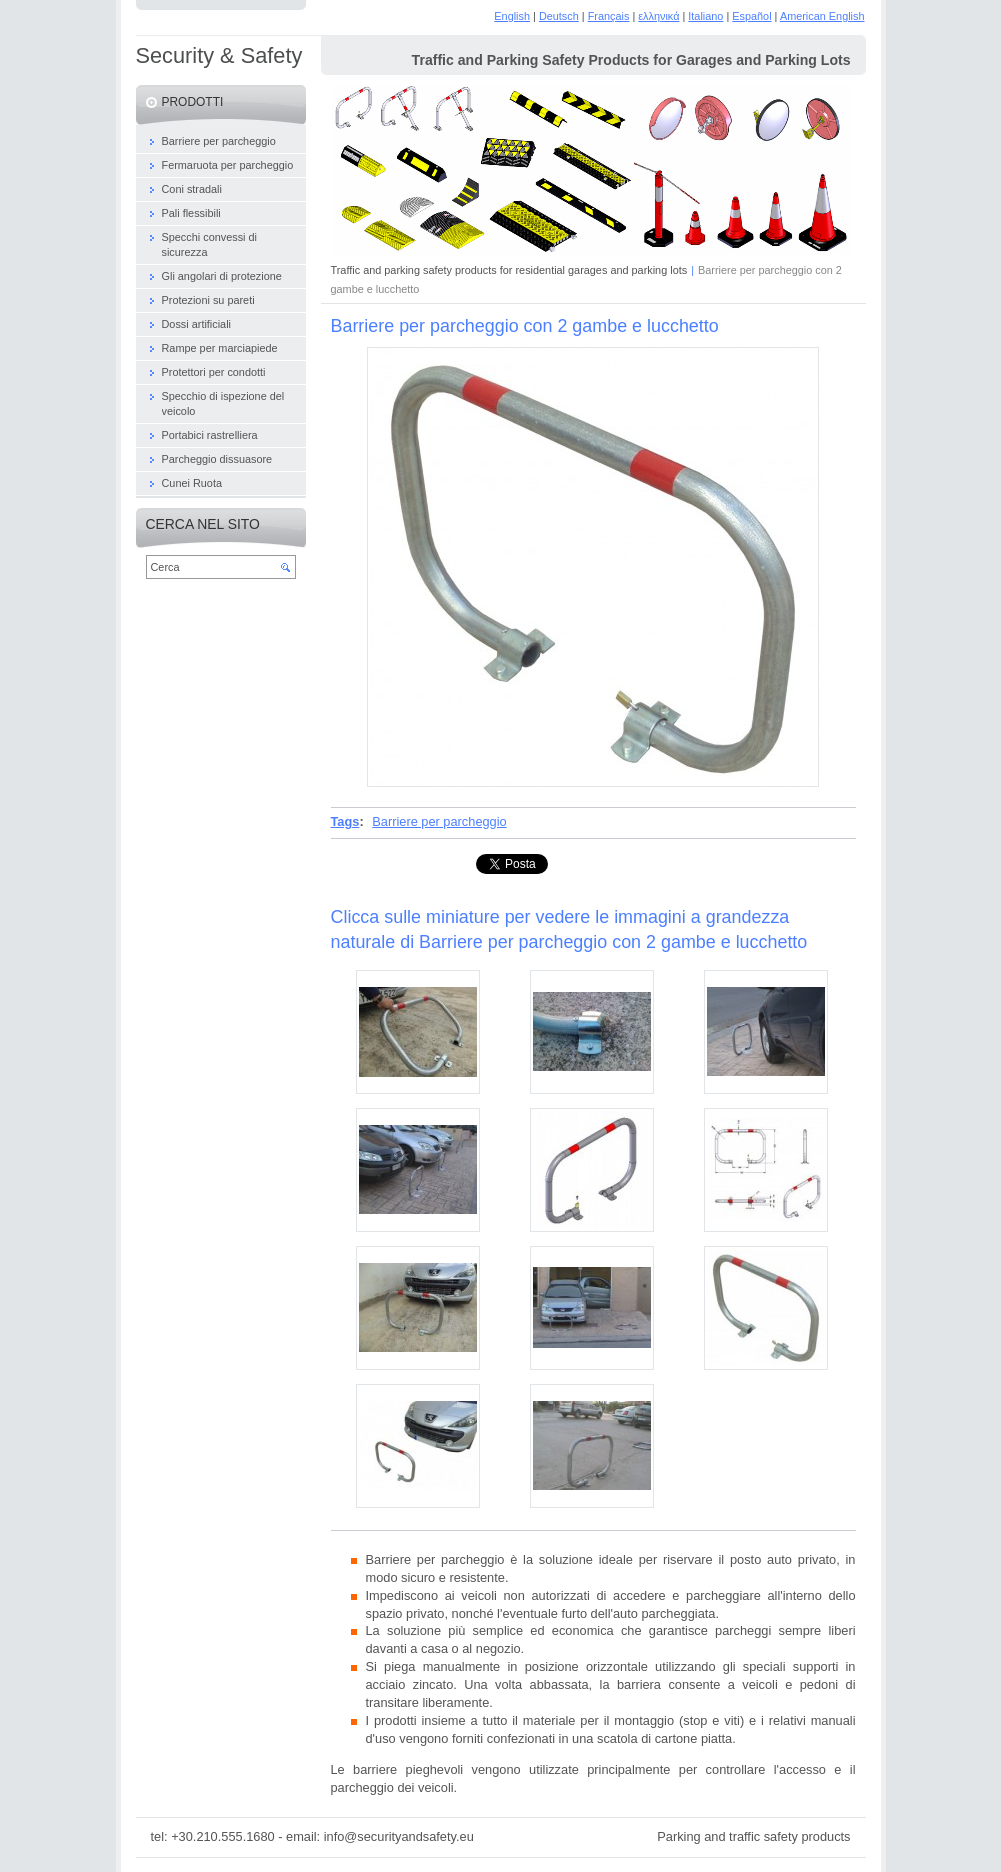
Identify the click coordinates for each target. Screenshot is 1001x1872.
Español (751, 16)
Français (609, 16)
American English (822, 16)
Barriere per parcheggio (439, 821)
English (512, 16)
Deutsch (559, 16)
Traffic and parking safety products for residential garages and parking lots (509, 270)
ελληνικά (658, 16)
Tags (345, 821)
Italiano (705, 16)
